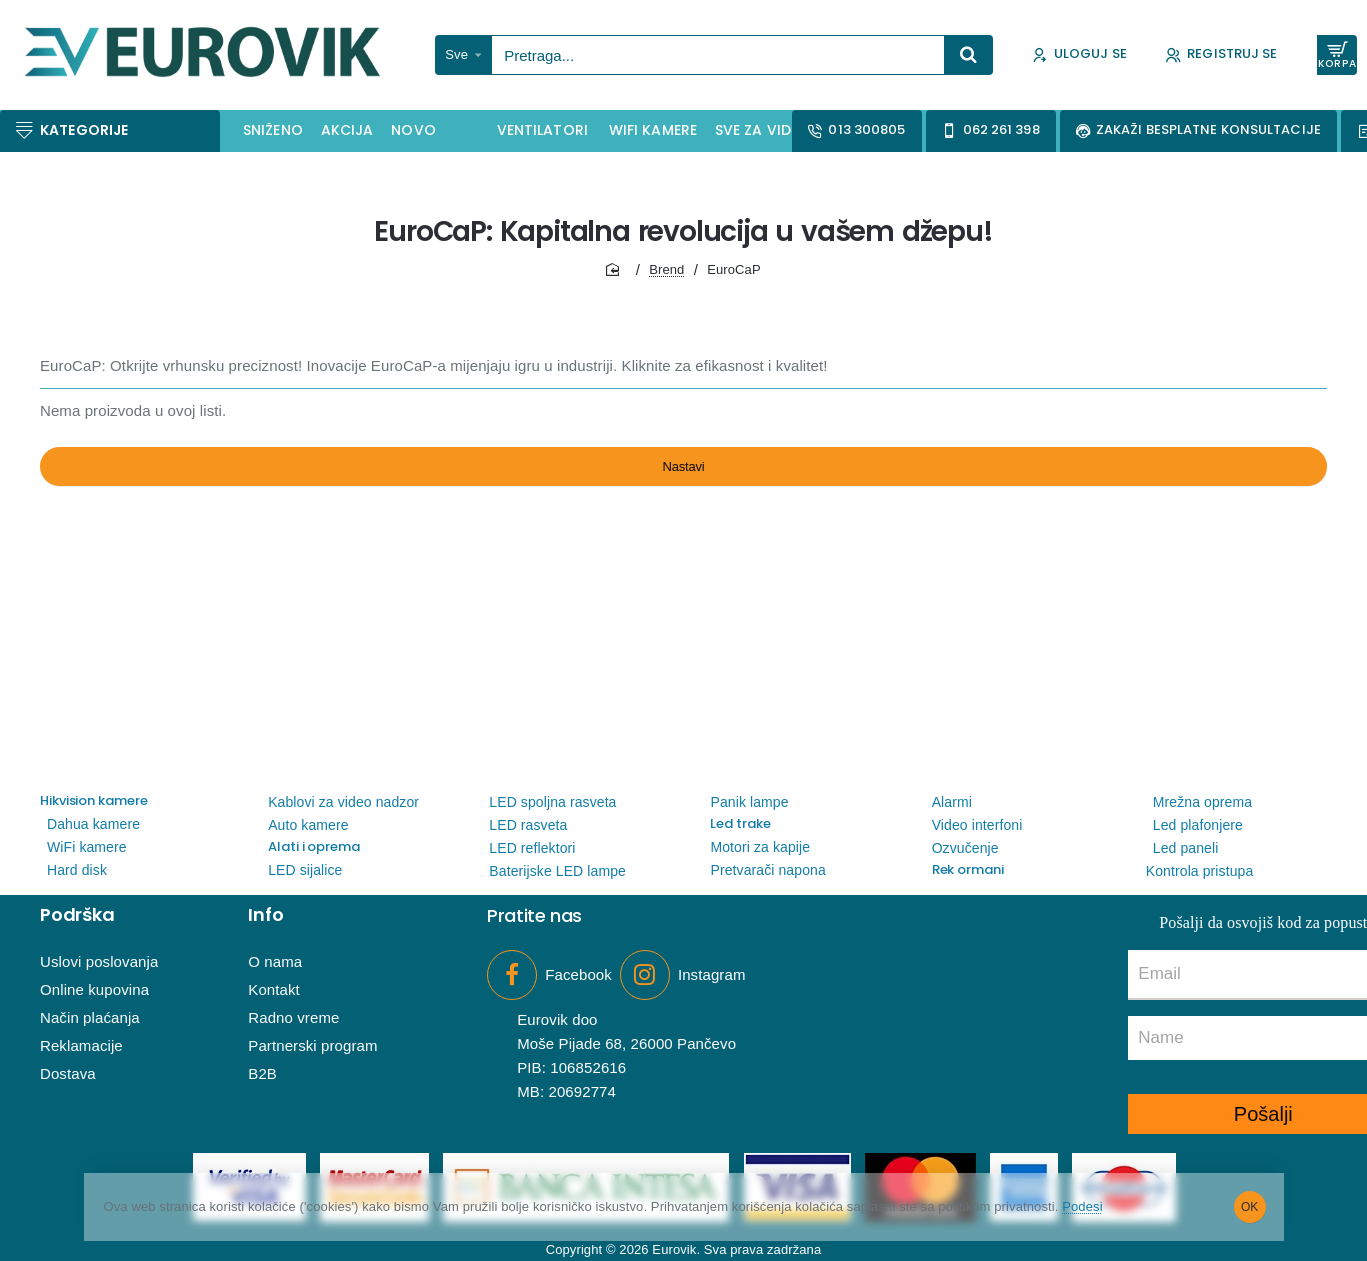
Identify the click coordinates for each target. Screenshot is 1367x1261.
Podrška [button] (77, 915)
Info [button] (265, 915)
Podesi (1153, 1207)
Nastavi (683, 476)
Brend (666, 269)
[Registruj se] (1221, 55)
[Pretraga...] (969, 55)
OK (1249, 1207)
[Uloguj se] (1079, 55)
